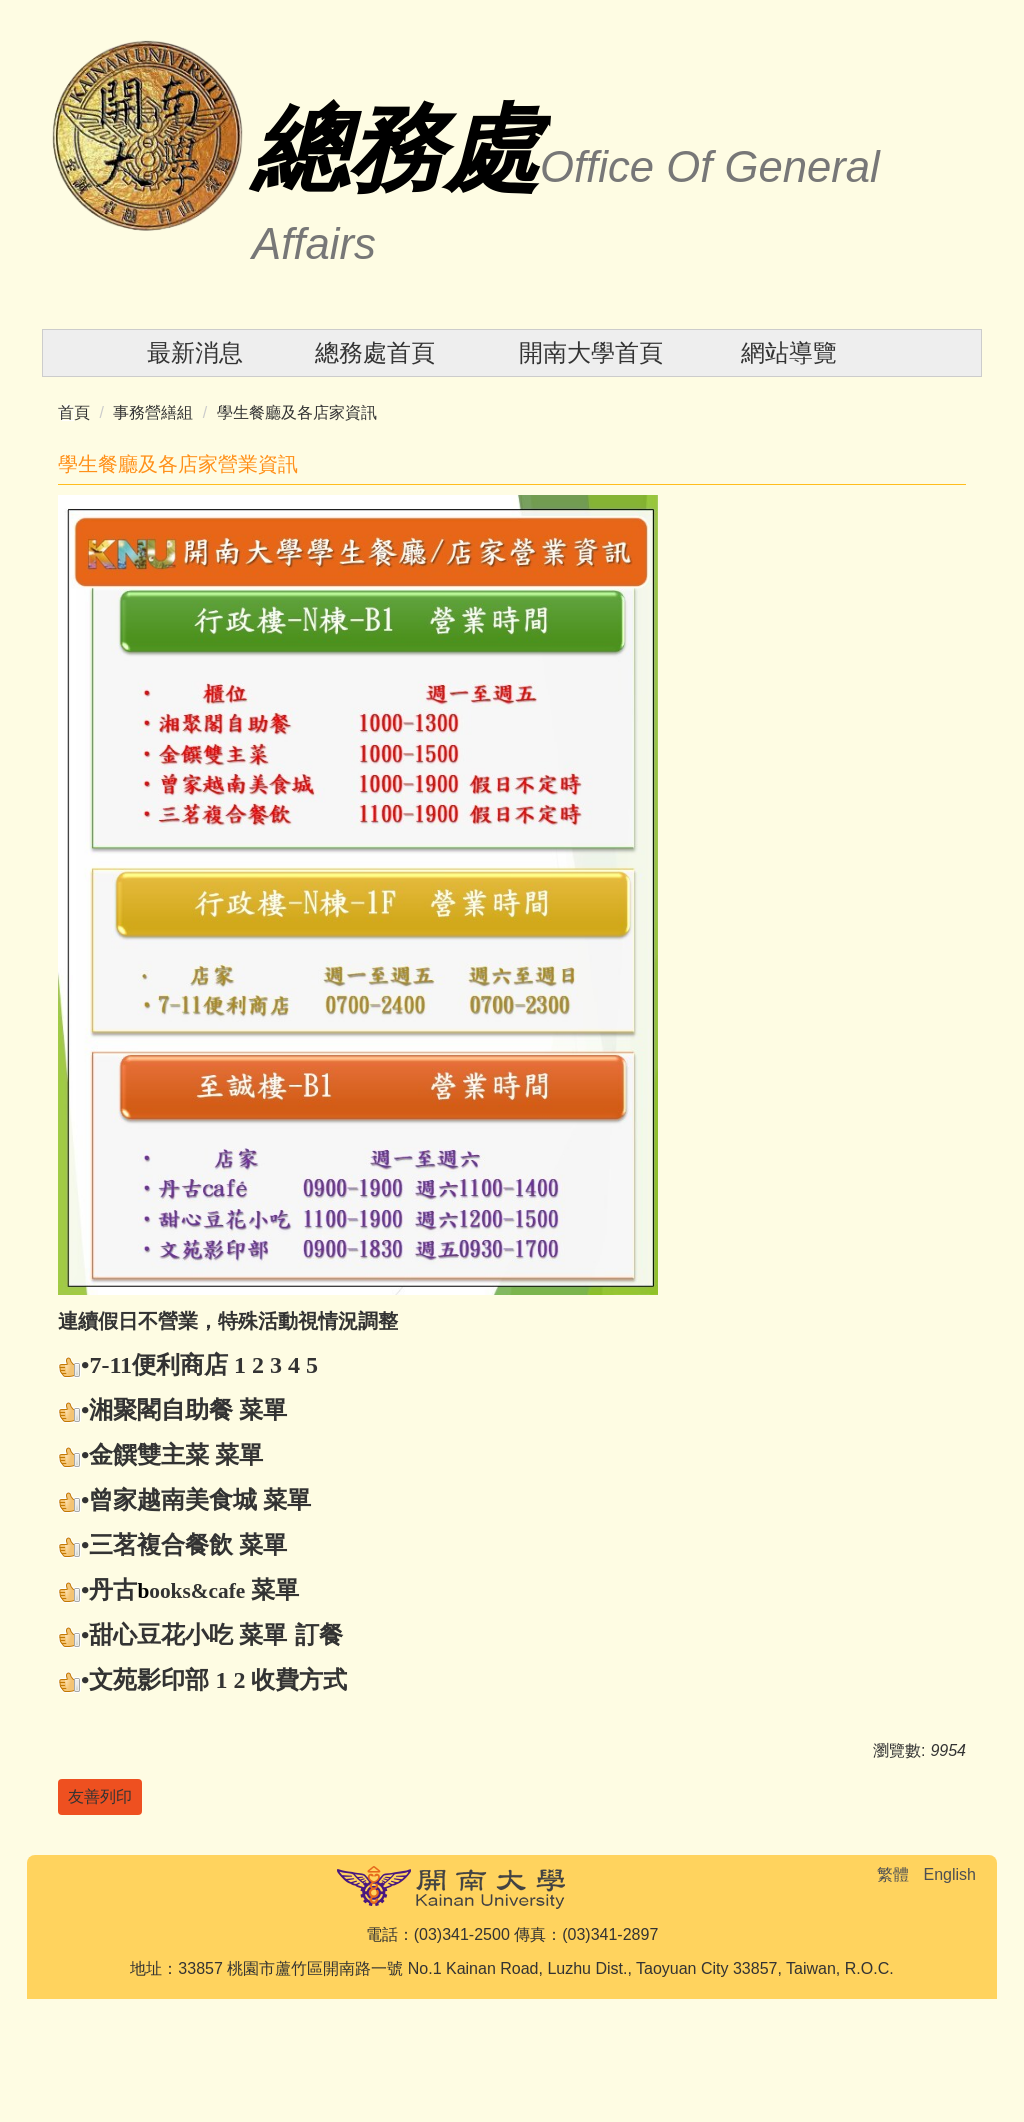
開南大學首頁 (591, 352)
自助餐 (197, 1410)
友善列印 (100, 1796)
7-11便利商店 (158, 1365)
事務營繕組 (153, 412)
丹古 (113, 1590)
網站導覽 (789, 352)
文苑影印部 (149, 1680)
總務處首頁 (375, 352)
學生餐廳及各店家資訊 (297, 412)
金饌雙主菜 (149, 1455)
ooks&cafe (197, 1591)
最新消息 (195, 352)
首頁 (74, 412)
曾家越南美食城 (173, 1500)
